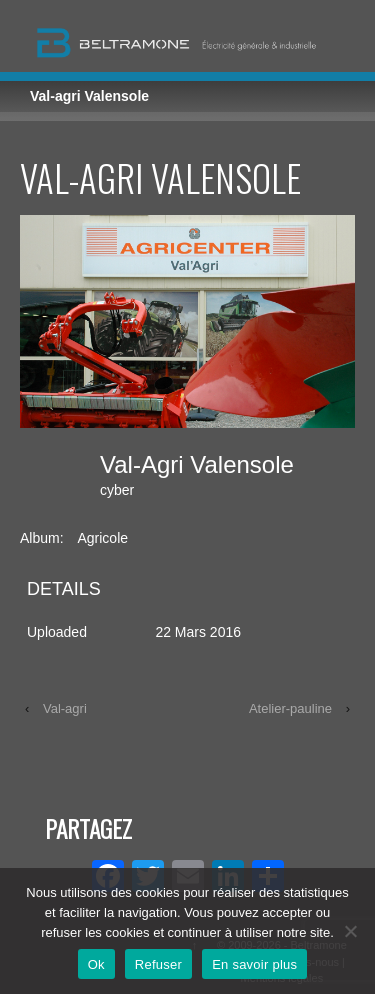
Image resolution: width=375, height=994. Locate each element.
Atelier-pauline (290, 708)
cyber (117, 490)
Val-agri (65, 708)
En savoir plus (254, 964)
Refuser (158, 964)
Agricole (102, 538)
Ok (96, 964)
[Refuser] (350, 931)
